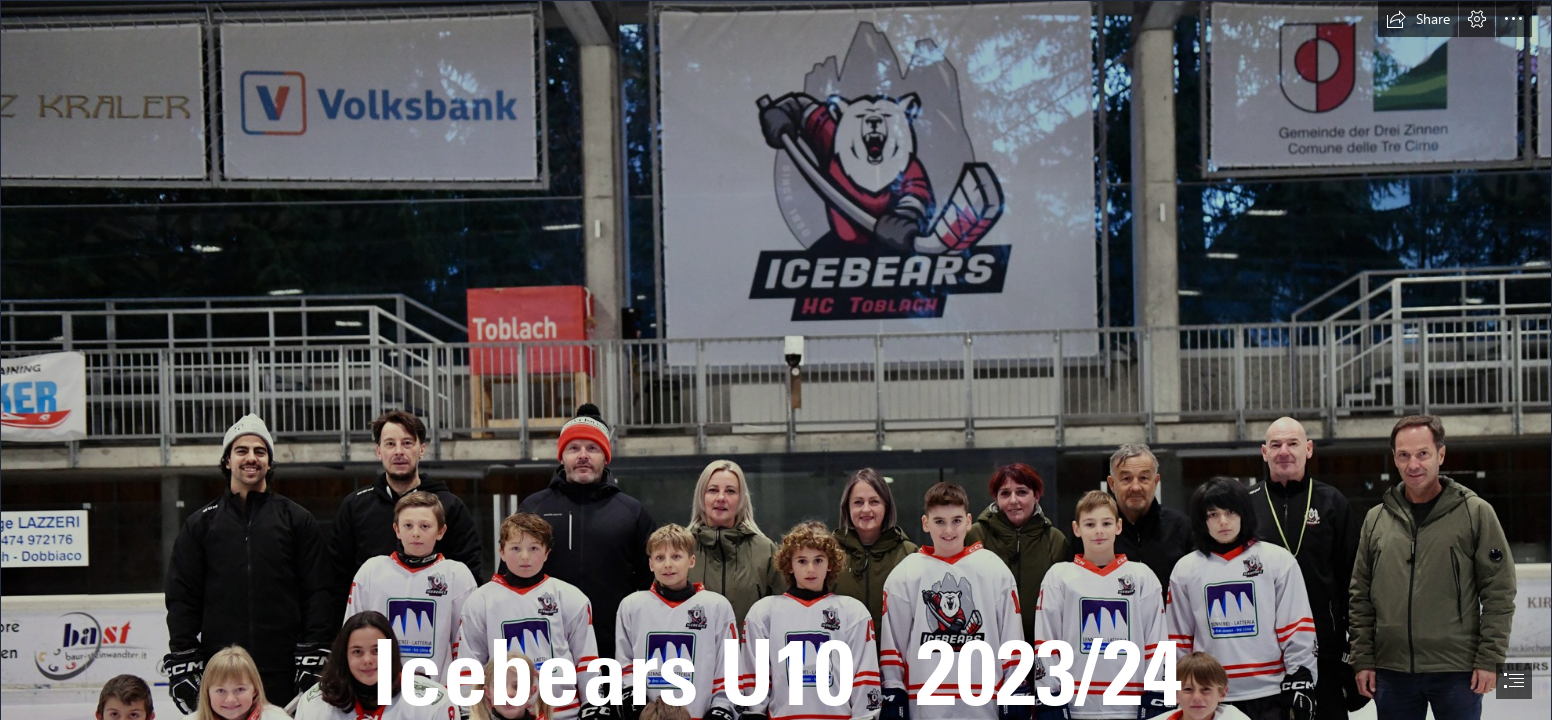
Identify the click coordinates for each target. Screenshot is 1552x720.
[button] (1418, 19)
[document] (776, 360)
